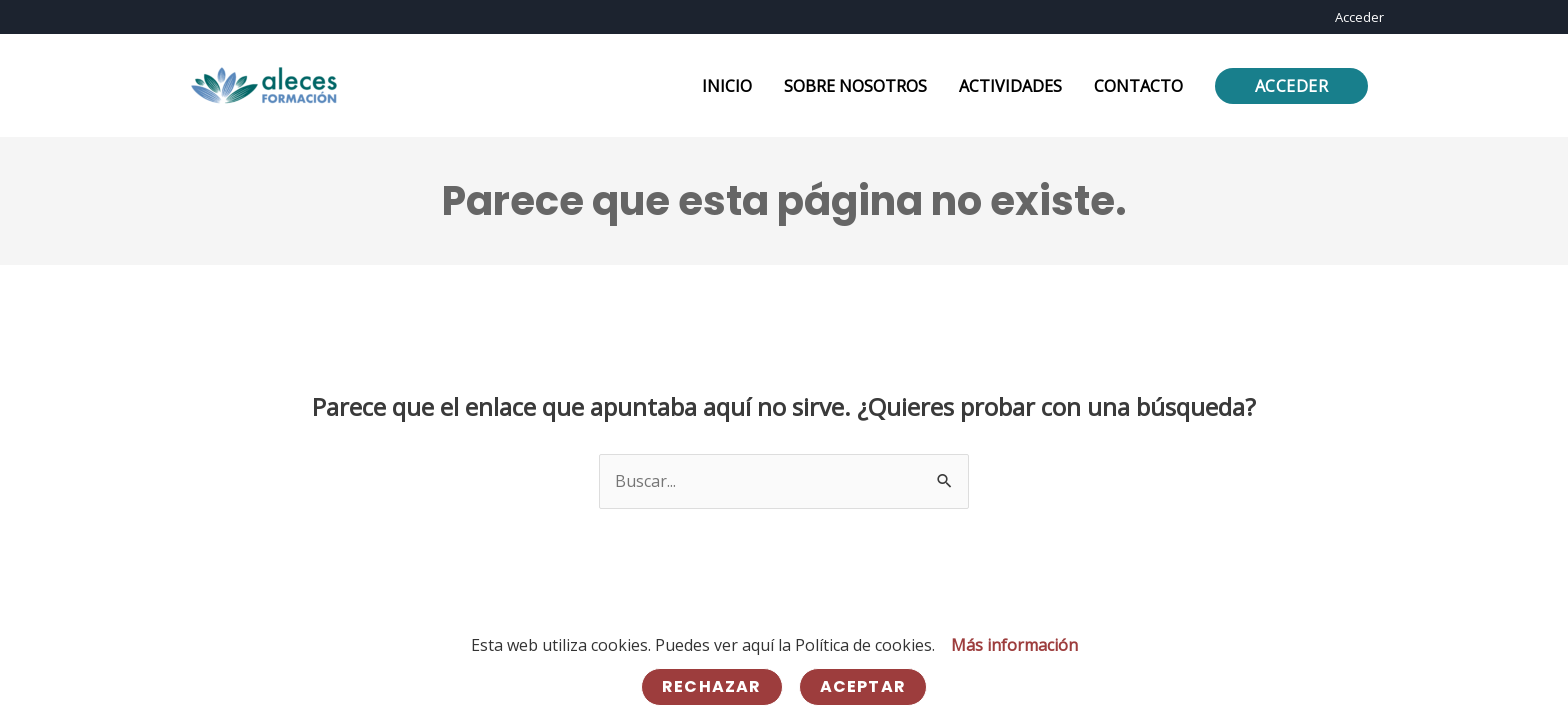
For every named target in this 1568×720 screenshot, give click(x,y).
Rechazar (712, 686)
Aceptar (863, 686)
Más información (1014, 645)
